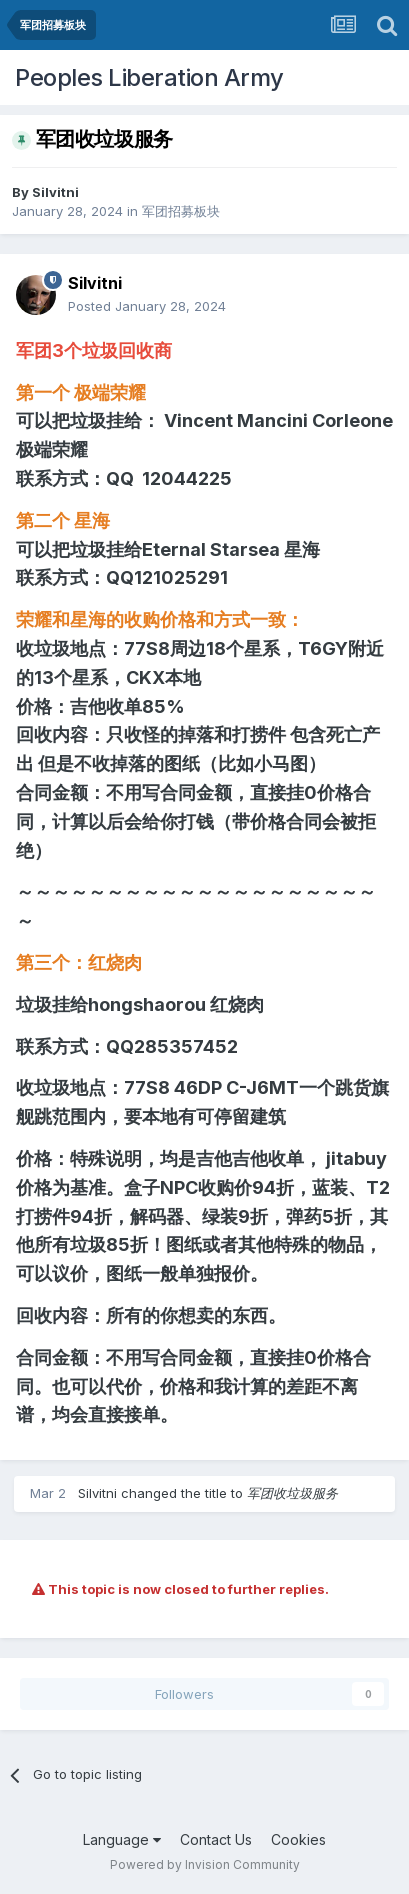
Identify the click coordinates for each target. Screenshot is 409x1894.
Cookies (298, 1839)
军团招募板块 (181, 211)
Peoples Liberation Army (149, 77)
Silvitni (55, 192)
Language (122, 1839)
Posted (147, 306)
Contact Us (216, 1839)
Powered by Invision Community (205, 1864)
